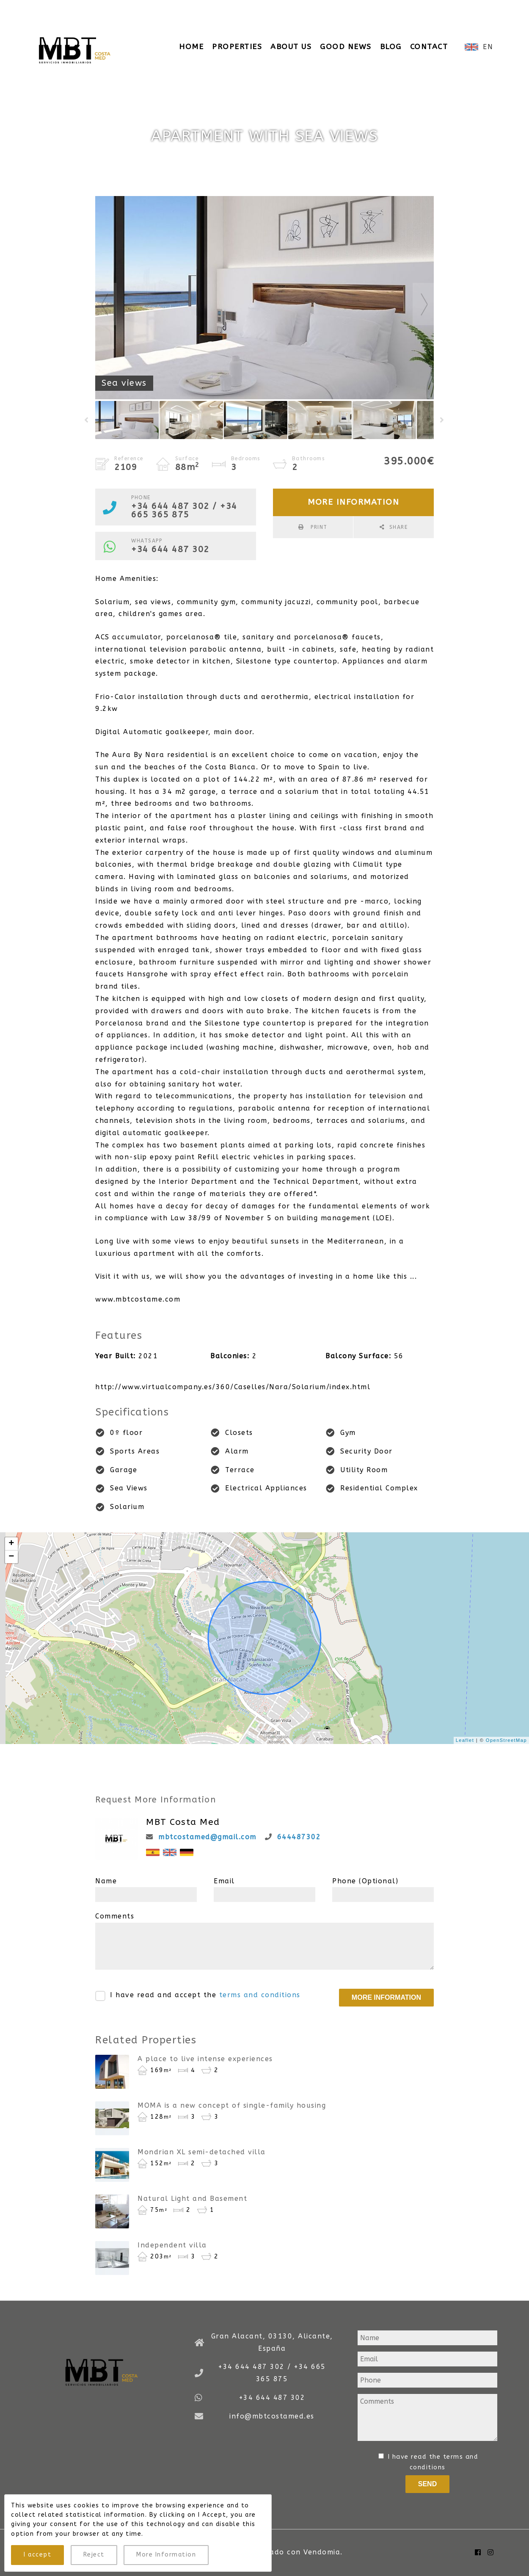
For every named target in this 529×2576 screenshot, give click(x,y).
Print (318, 527)
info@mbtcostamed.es (260, 9)
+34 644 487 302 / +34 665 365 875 (123, 9)
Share (398, 527)
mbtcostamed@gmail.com (207, 1837)
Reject (94, 2554)
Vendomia (321, 2552)
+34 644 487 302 (170, 549)
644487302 (299, 1837)
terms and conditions (259, 1995)
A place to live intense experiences (205, 2059)
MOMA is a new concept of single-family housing (232, 2105)
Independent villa (172, 2245)
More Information (166, 2554)
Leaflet (465, 1740)
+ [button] (11, 1543)
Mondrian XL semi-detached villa (202, 2152)
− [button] (11, 1557)
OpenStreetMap (506, 1740)
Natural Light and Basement (192, 2199)
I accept (37, 2554)
